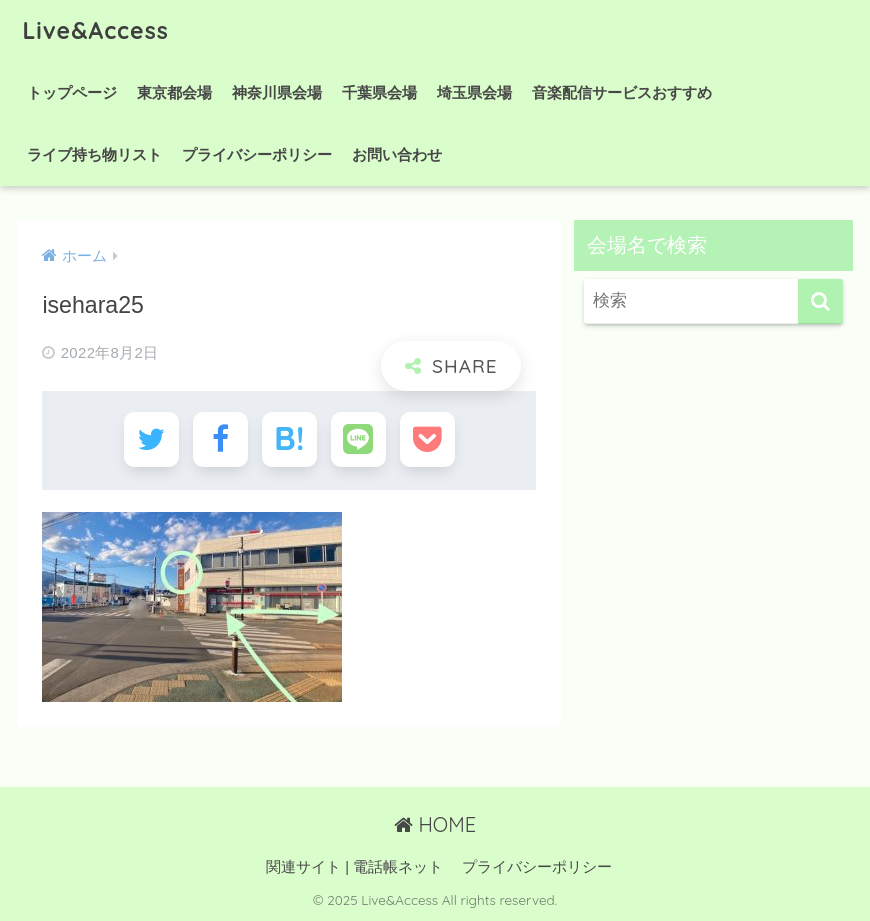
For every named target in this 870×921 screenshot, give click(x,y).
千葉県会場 (379, 92)
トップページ (72, 92)
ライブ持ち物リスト (94, 154)
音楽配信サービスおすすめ (622, 92)
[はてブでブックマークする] (289, 439)
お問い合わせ (397, 154)
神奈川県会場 (277, 92)
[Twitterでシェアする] (151, 439)
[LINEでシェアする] (358, 439)
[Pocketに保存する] (427, 439)
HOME (435, 824)
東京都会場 (174, 92)
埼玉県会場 (474, 92)
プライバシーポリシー (257, 154)
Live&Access (95, 30)
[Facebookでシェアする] (220, 439)
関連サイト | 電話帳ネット (354, 867)
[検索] (820, 301)
